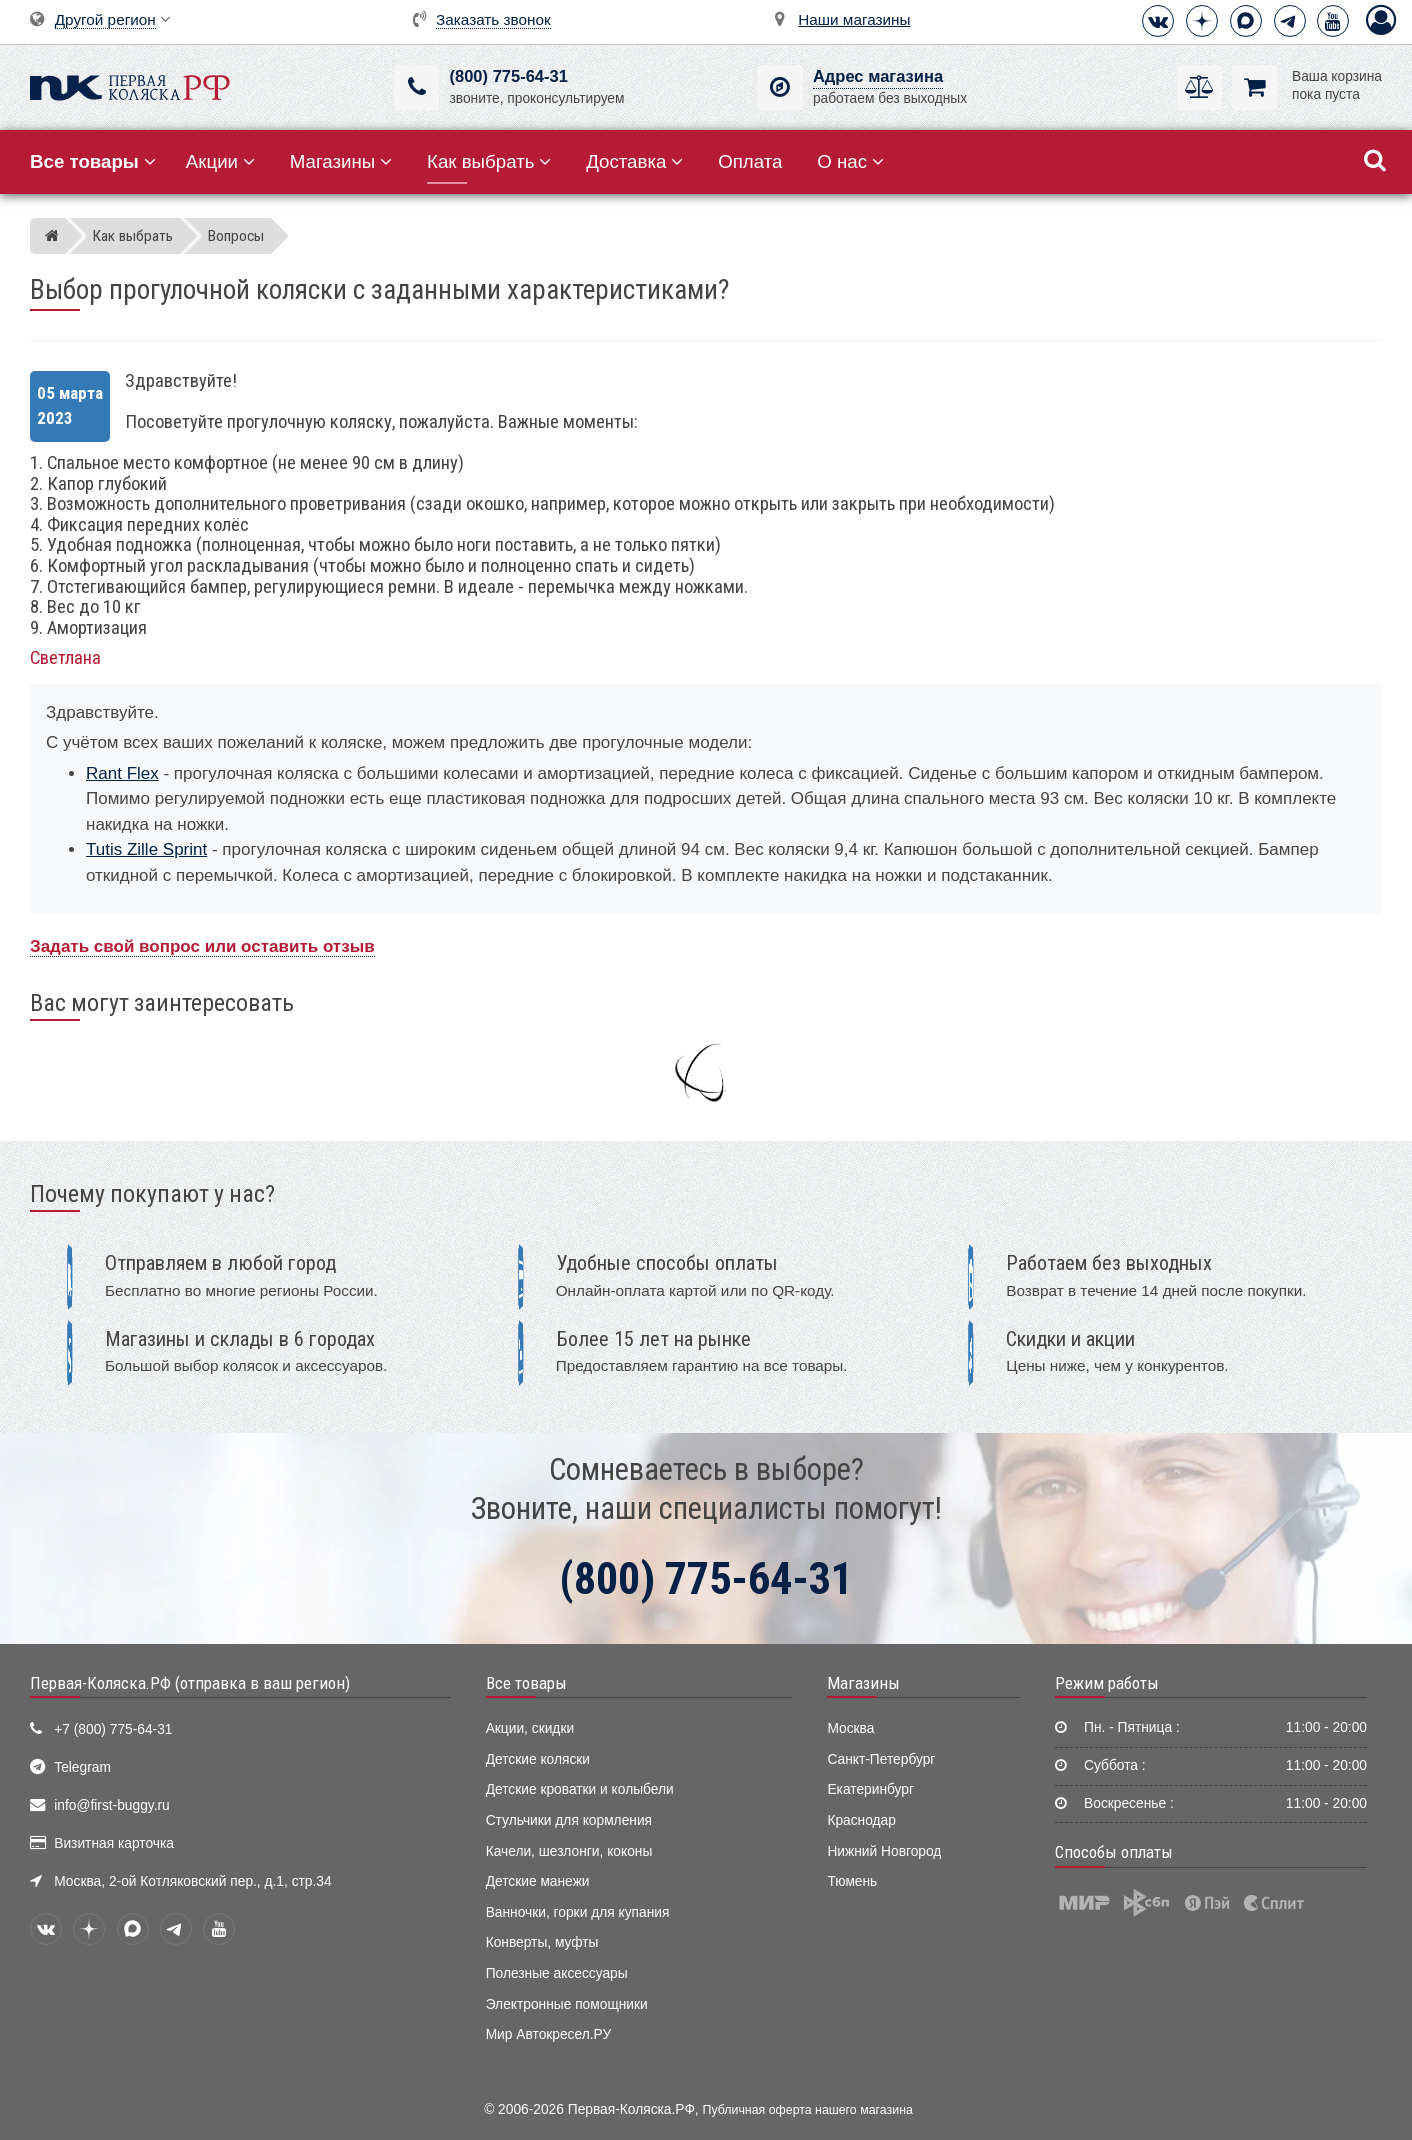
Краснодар (861, 1820)
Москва (850, 1728)
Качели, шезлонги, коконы (569, 1851)
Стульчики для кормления (569, 1820)
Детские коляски (538, 1759)
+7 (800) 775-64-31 (113, 1729)
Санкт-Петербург (881, 1759)
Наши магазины (854, 19)
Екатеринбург (870, 1789)
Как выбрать (489, 161)
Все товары (526, 1683)
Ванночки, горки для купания (578, 1912)
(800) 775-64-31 (508, 76)
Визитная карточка (114, 1843)
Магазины (341, 161)
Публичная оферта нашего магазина (808, 2110)
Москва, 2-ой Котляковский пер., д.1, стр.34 (192, 1881)
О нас (850, 161)
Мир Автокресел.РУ (549, 2034)
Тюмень (852, 1881)
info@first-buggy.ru (111, 1805)
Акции (220, 161)
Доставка (634, 161)
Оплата (750, 161)
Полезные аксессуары (557, 1973)
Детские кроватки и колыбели (580, 1789)
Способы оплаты (1114, 1852)
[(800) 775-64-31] (416, 87)
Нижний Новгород (884, 1851)
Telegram (82, 1767)
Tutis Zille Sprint (146, 849)
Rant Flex (122, 773)
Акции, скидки (530, 1728)
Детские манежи (538, 1881)
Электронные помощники (567, 2004)
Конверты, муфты (542, 1942)
